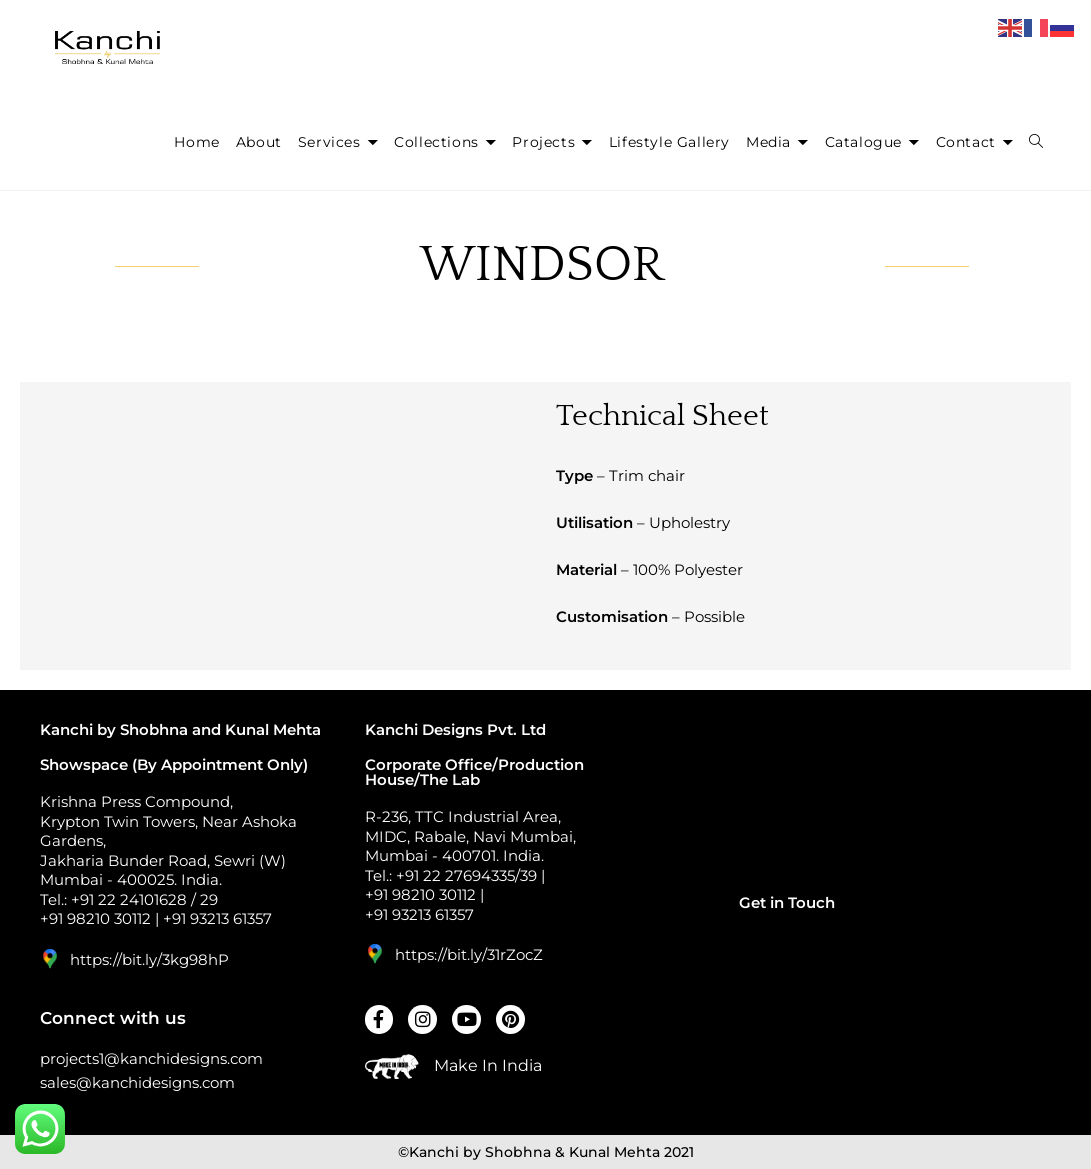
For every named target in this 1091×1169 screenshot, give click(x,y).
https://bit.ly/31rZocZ (469, 954)
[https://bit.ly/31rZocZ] (375, 954)
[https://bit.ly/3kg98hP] (50, 959)
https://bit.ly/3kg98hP (149, 959)
